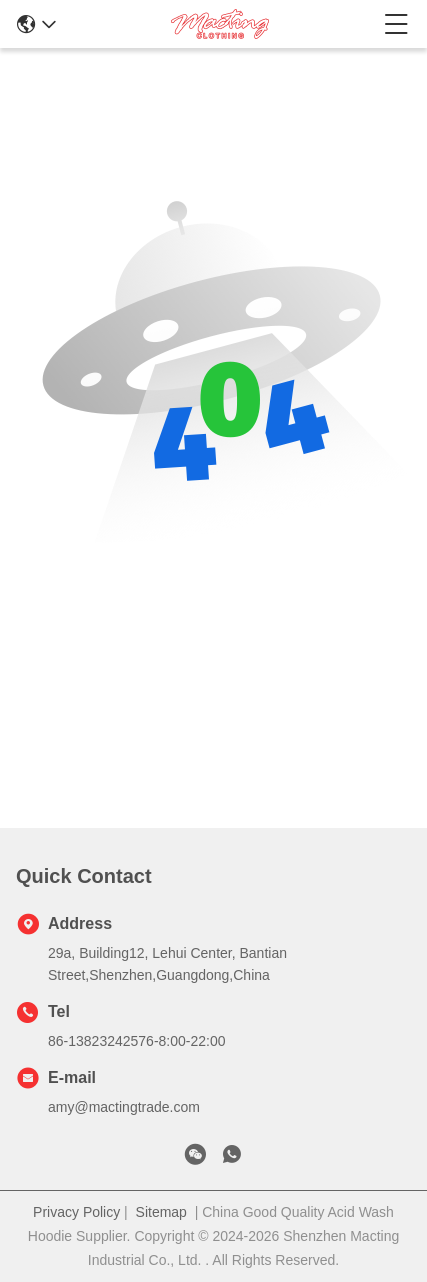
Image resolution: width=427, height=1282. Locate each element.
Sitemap (161, 1212)
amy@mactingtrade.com (124, 1107)
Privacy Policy (76, 1212)
